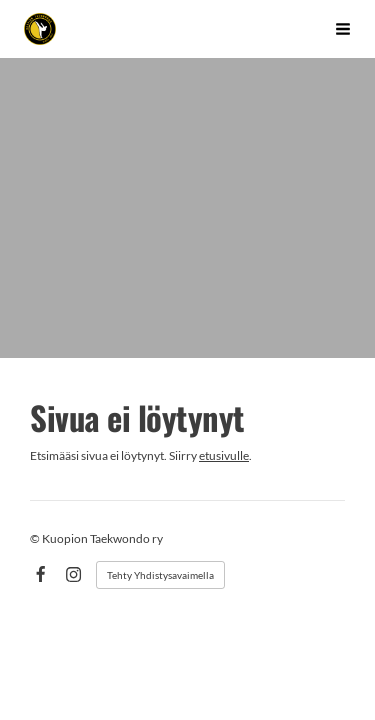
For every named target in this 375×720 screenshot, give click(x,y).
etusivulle (224, 455)
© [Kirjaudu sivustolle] (36, 538)
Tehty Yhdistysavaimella (160, 575)
